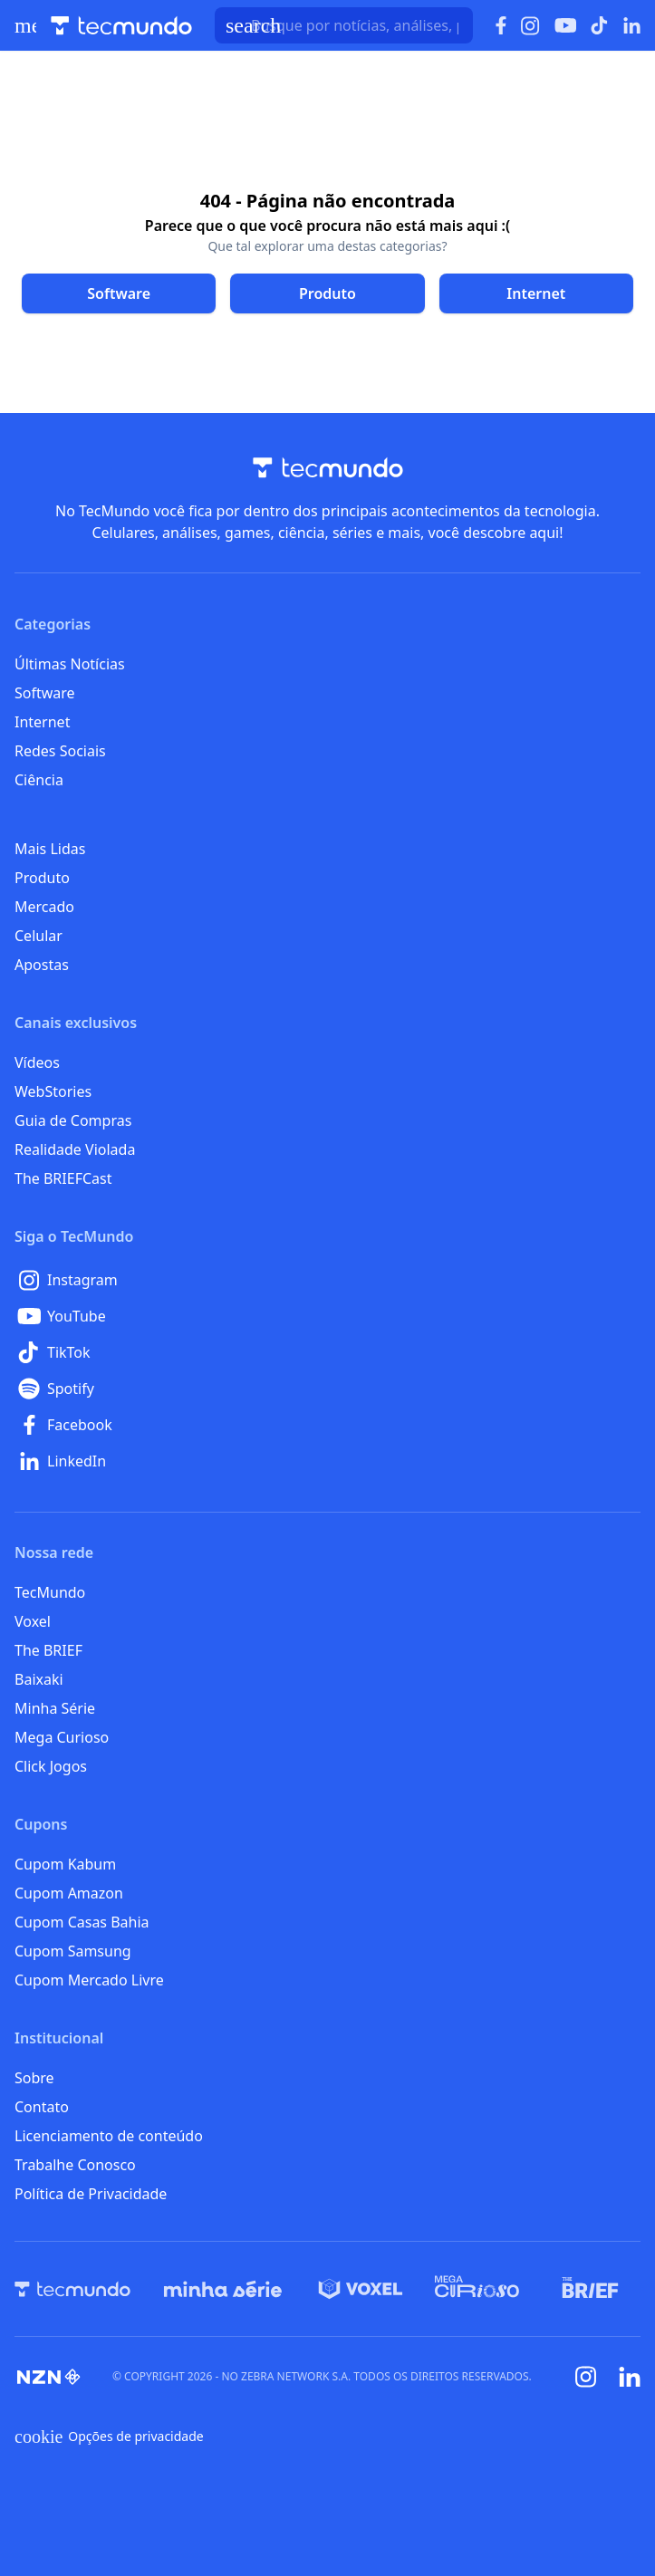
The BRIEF (48, 1650)
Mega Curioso (61, 1737)
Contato (41, 2107)
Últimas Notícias (69, 664)
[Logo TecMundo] (121, 25)
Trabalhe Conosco (75, 2165)
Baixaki (38, 1679)
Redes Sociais (60, 751)
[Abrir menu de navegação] (25, 25)
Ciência (38, 780)
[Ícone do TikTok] (600, 25)
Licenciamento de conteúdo (108, 2136)
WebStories (53, 1091)
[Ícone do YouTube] (565, 26)
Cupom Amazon (68, 1893)
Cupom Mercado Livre (89, 1980)
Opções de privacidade (109, 2436)
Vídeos (37, 1062)
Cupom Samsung (72, 1951)
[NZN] (48, 2377)
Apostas (41, 965)
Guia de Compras (72, 1120)
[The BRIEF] (590, 2289)
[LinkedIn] (327, 1461)
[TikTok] (327, 1352)
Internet (42, 722)
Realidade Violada (74, 1149)
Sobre (34, 2078)
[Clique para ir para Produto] (327, 293)
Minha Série (54, 1708)
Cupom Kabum (65, 1864)
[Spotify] (327, 1388)
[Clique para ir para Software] (119, 293)
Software (44, 693)
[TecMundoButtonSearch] (344, 25)
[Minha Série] (222, 2289)
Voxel (32, 1621)
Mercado (44, 907)
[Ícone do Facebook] (501, 25)
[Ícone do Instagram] (530, 25)
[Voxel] (360, 2289)
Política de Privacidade (90, 2194)
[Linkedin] (630, 2377)
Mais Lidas (49, 849)
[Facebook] (327, 1424)
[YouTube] (327, 1316)
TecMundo (49, 1592)
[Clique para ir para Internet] (536, 293)
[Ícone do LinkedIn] (632, 25)
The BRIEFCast (62, 1178)
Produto (42, 878)
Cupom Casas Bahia (81, 1922)
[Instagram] (327, 1279)
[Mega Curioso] (477, 2289)
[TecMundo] (72, 2289)
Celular (38, 936)
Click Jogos (50, 1766)
